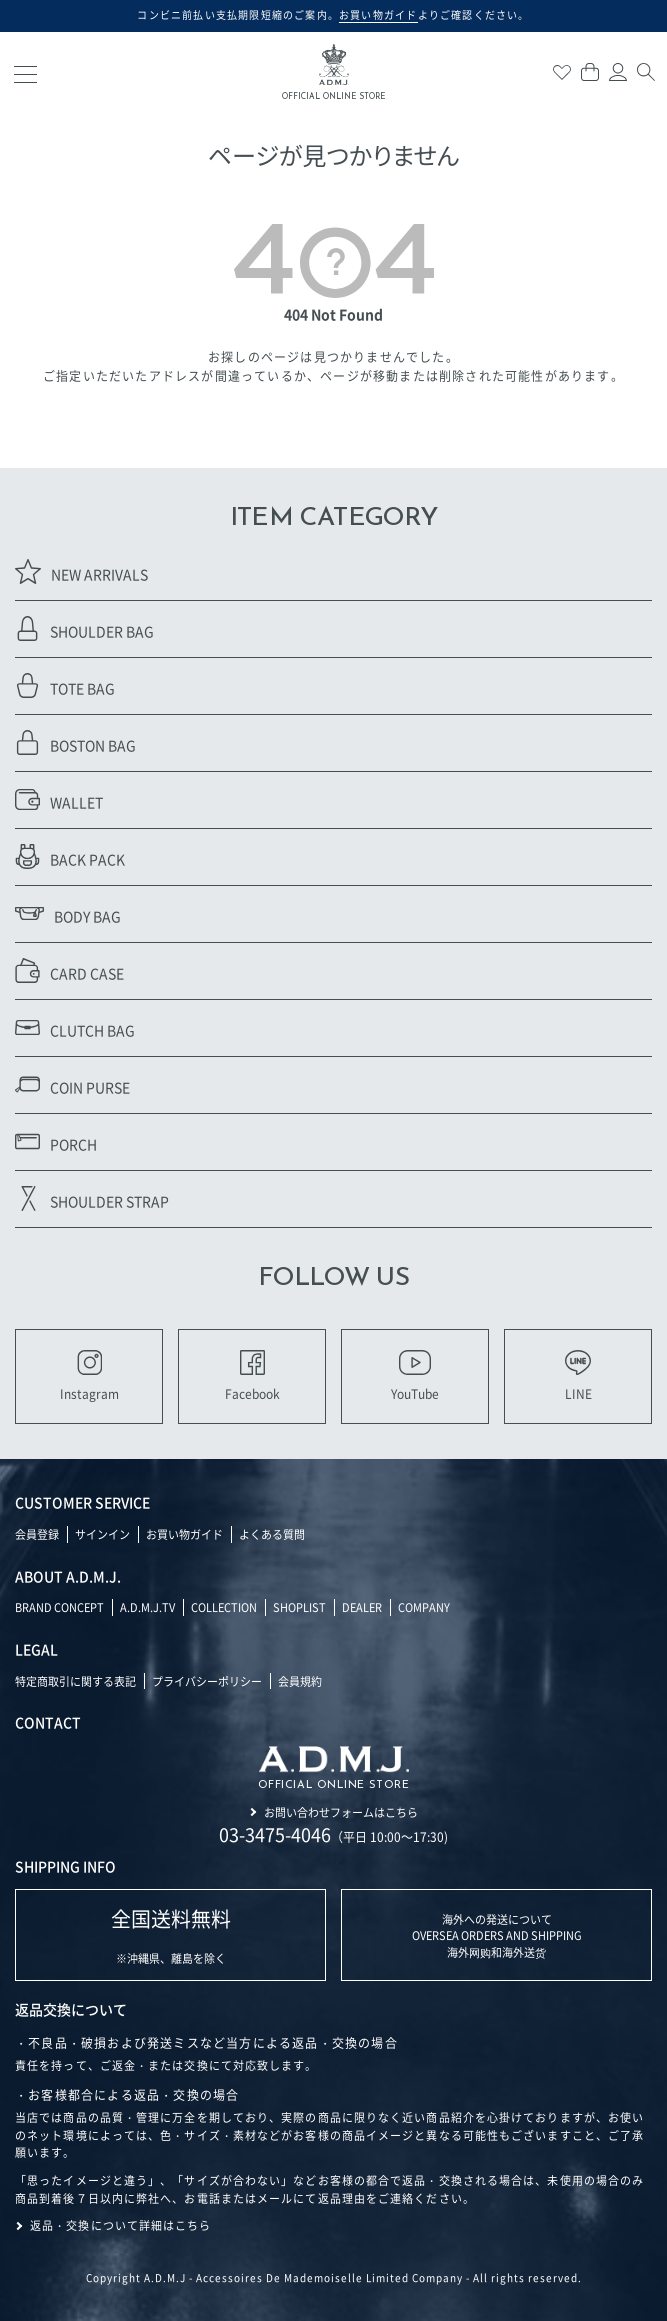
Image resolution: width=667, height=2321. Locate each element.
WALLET (59, 799)
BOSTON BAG (75, 742)
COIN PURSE (72, 1084)
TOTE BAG (65, 685)
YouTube (415, 1376)
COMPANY (424, 1607)
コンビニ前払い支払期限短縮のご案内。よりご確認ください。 (333, 15)
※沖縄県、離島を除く (171, 1935)
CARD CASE (69, 970)
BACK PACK (70, 856)
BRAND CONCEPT (59, 1607)
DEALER (362, 1607)
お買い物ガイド (184, 1534)
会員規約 (300, 1681)
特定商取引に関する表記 (75, 1681)
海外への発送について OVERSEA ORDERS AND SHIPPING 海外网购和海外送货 (497, 1935)
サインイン (102, 1534)
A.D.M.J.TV (147, 1607)
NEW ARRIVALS (81, 571)
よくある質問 (272, 1534)
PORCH (56, 1141)
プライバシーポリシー (207, 1681)
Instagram (89, 1376)
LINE (578, 1376)
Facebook (252, 1376)
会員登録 (37, 1534)
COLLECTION (224, 1607)
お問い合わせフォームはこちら (341, 1812)
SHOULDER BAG (84, 628)
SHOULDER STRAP (92, 1198)
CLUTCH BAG (75, 1027)
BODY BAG (68, 913)
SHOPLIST (299, 1607)
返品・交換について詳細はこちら (121, 2225)
